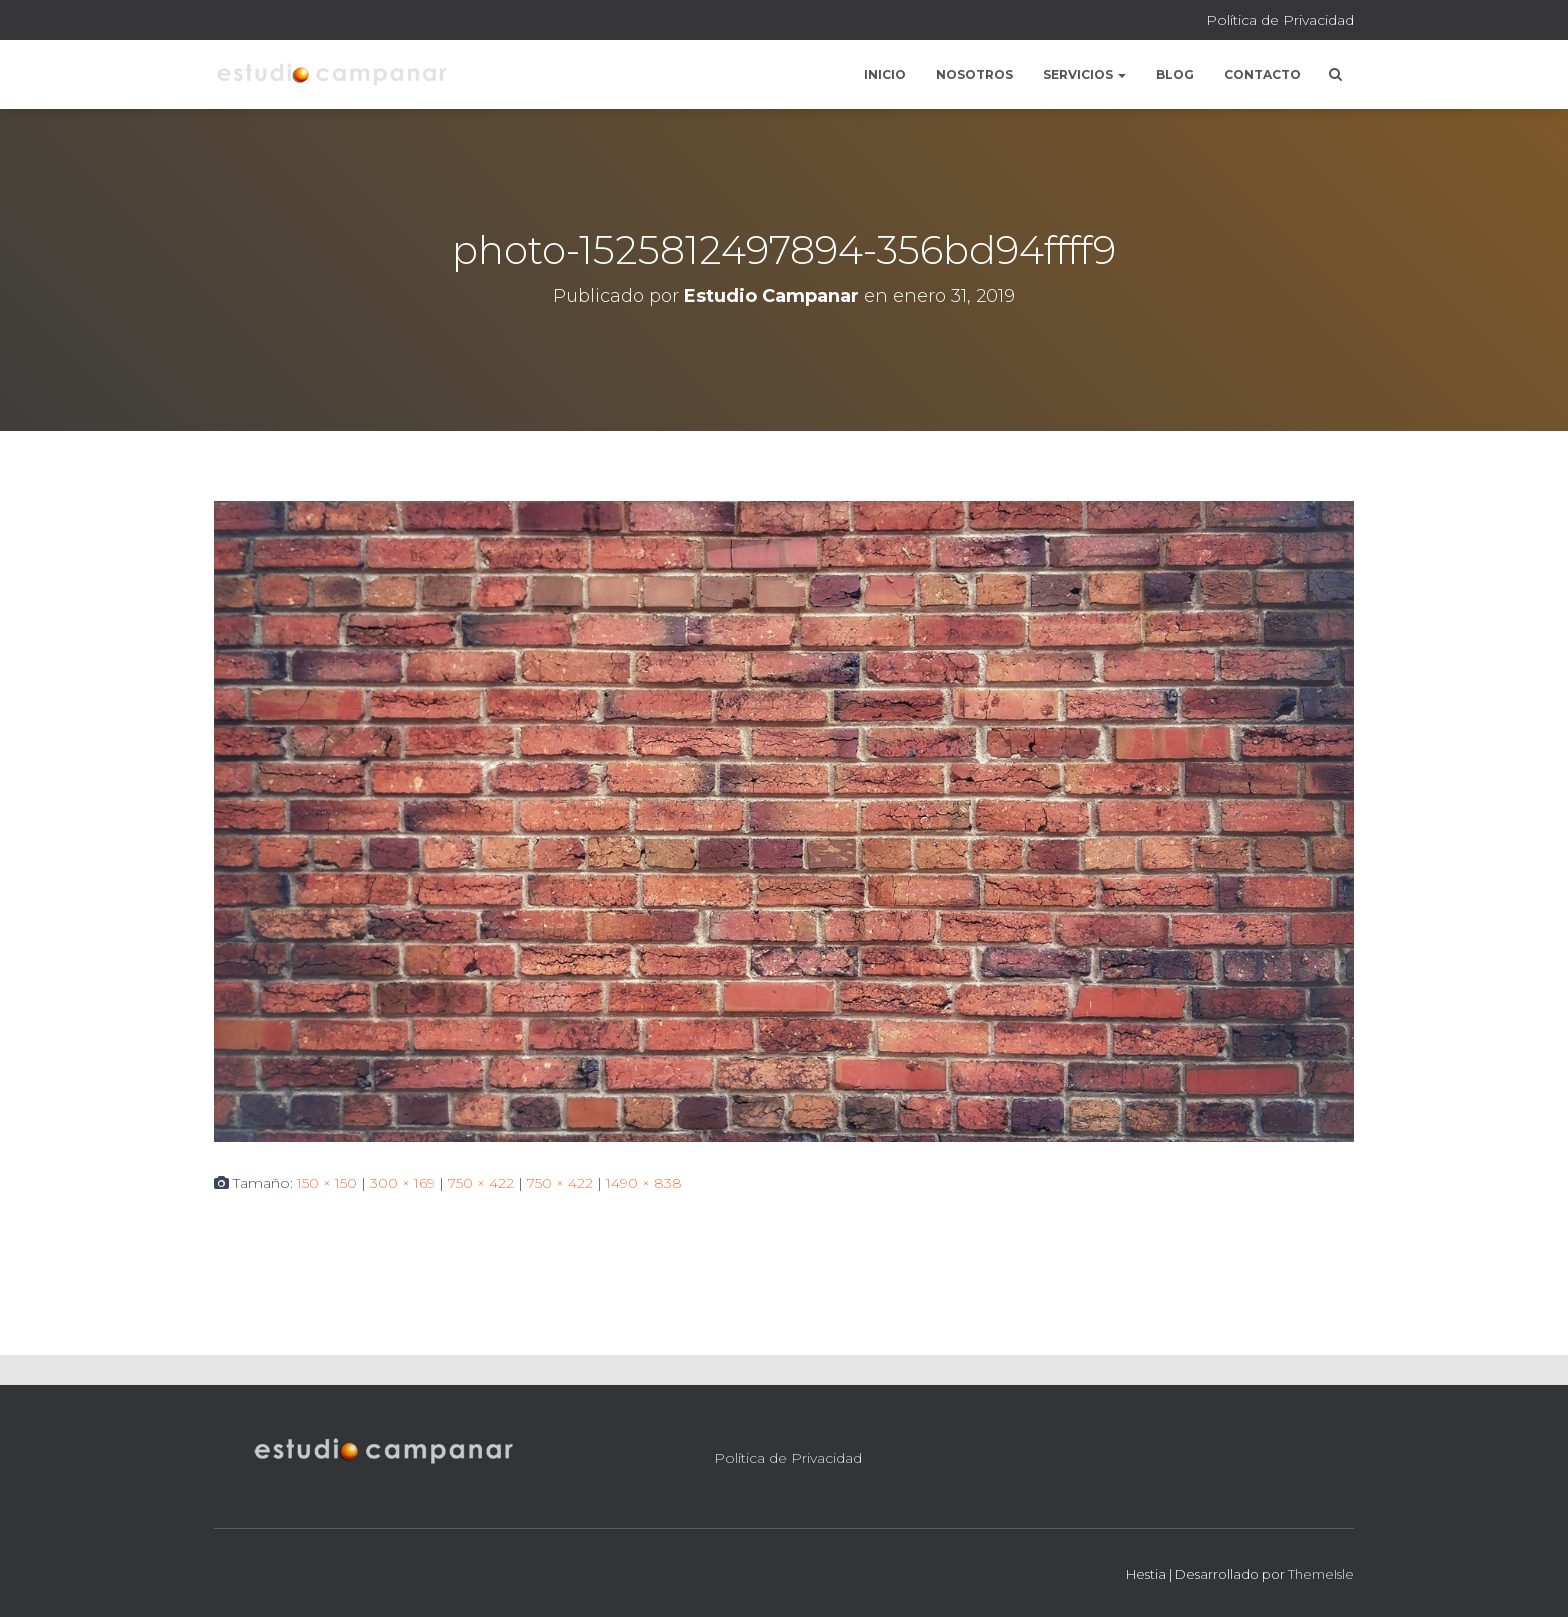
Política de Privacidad (1280, 20)
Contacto (1262, 74)
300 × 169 (402, 1183)
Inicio (885, 74)
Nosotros (974, 74)
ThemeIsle (1321, 1574)
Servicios (1084, 74)
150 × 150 (327, 1183)
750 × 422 (481, 1183)
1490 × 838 (644, 1183)
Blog (1175, 74)
